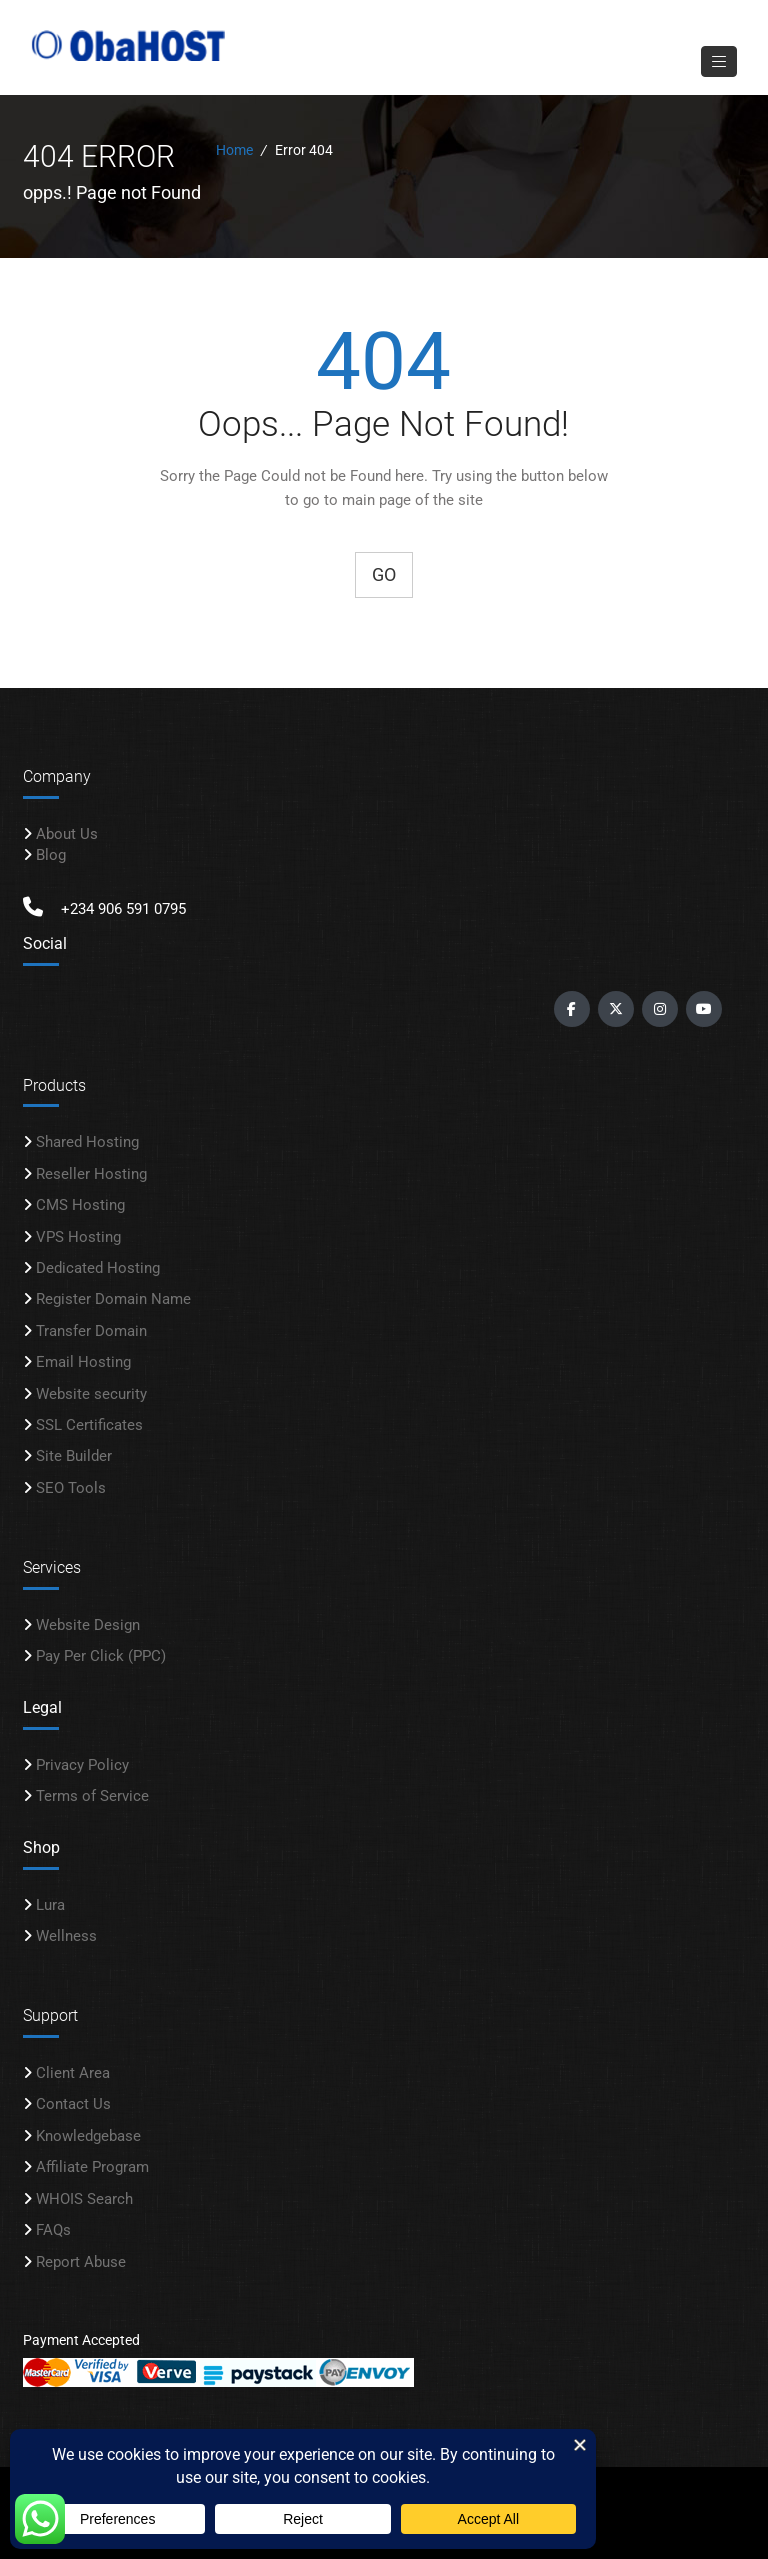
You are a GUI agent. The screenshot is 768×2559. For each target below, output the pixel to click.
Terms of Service (92, 1796)
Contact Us (73, 2105)
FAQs (53, 2230)
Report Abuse (81, 2262)
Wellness (66, 1936)
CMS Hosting (80, 1205)
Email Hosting (83, 1362)
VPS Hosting (78, 1237)
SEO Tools (71, 1488)
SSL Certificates (89, 1425)
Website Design (88, 1625)
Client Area (73, 2073)
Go (384, 574)
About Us (67, 834)
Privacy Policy (82, 1765)
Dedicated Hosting (98, 1268)
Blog (51, 855)
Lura (50, 1905)
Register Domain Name (113, 1299)
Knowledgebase (88, 2136)
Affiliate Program (92, 2167)
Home (234, 150)
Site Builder (74, 1457)
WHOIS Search (84, 2199)
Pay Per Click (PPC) (101, 1656)
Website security (91, 1394)
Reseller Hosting (91, 1174)
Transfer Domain (91, 1331)
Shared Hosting (87, 1142)
